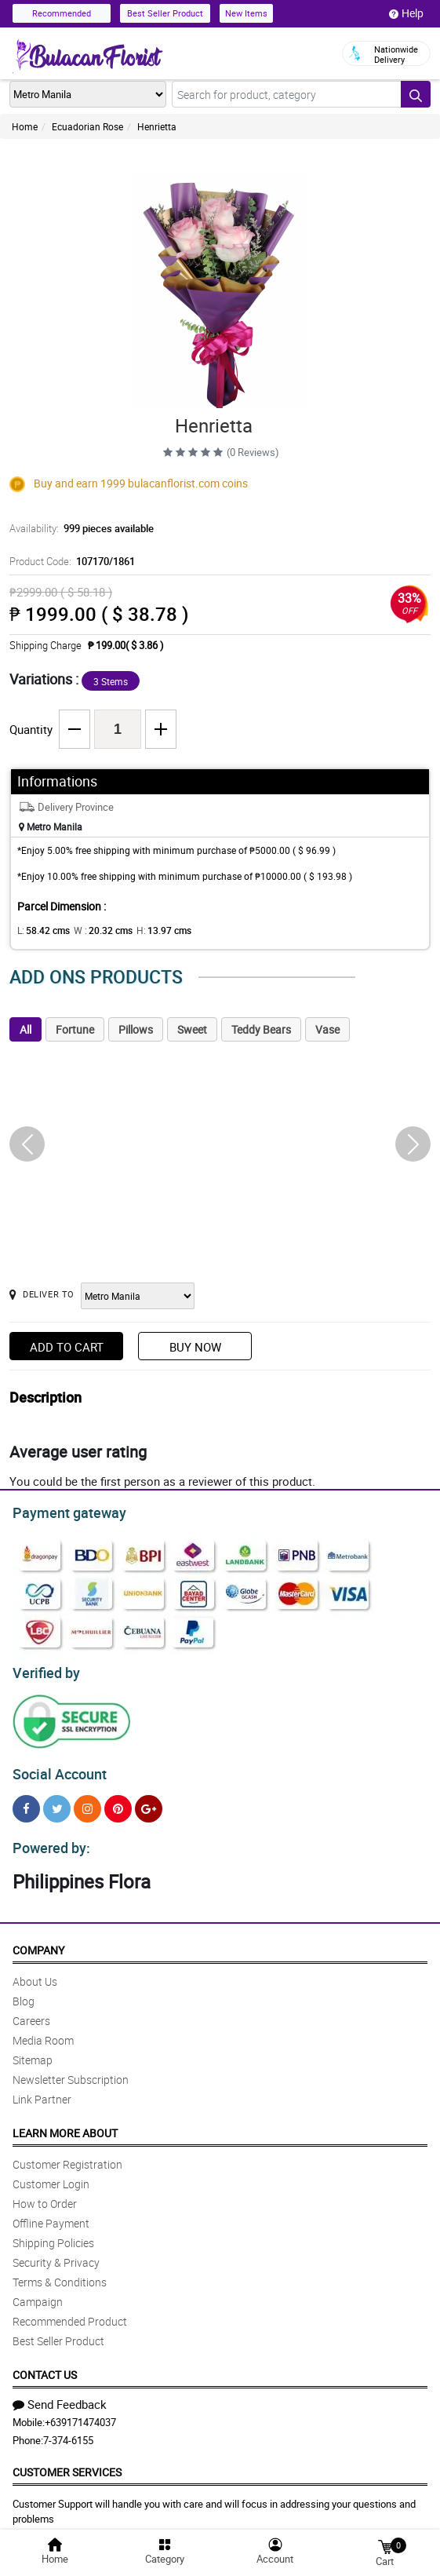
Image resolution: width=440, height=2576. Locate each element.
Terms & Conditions (60, 2272)
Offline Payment (51, 2213)
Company (38, 1940)
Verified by (44, 1669)
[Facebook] (26, 1801)
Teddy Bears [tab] (261, 1029)
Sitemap (33, 2050)
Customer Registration (67, 2154)
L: (40, 930)
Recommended (61, 13)
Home (25, 126)
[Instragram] (87, 1801)
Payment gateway (62, 1511)
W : (95, 930)
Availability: (77, 528)
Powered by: (48, 1839)
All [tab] (25, 1029)
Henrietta (156, 126)
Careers (31, 2011)
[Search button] (416, 94)
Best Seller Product (165, 13)
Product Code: (69, 561)
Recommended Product (70, 2311)
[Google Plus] (148, 1801)
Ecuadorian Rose (87, 126)
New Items (246, 13)
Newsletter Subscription (71, 2070)
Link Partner (42, 2089)
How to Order (45, 2194)
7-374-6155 (68, 2431)
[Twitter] (57, 1801)
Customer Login (51, 2174)
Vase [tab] (327, 1029)
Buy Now (195, 1347)
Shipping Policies (53, 2233)
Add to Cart (67, 1347)
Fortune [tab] (75, 1029)
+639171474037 (80, 2413)
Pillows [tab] (135, 1029)
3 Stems (110, 681)
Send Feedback (60, 2395)
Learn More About (65, 2123)
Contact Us (45, 2365)
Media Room (43, 2030)
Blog (24, 1991)
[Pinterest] (118, 1801)
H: (151, 930)
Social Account (55, 1767)
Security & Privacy (56, 2253)
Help (406, 13)
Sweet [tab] (192, 1029)
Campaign (38, 2292)
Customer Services (67, 2462)
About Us (35, 1972)
